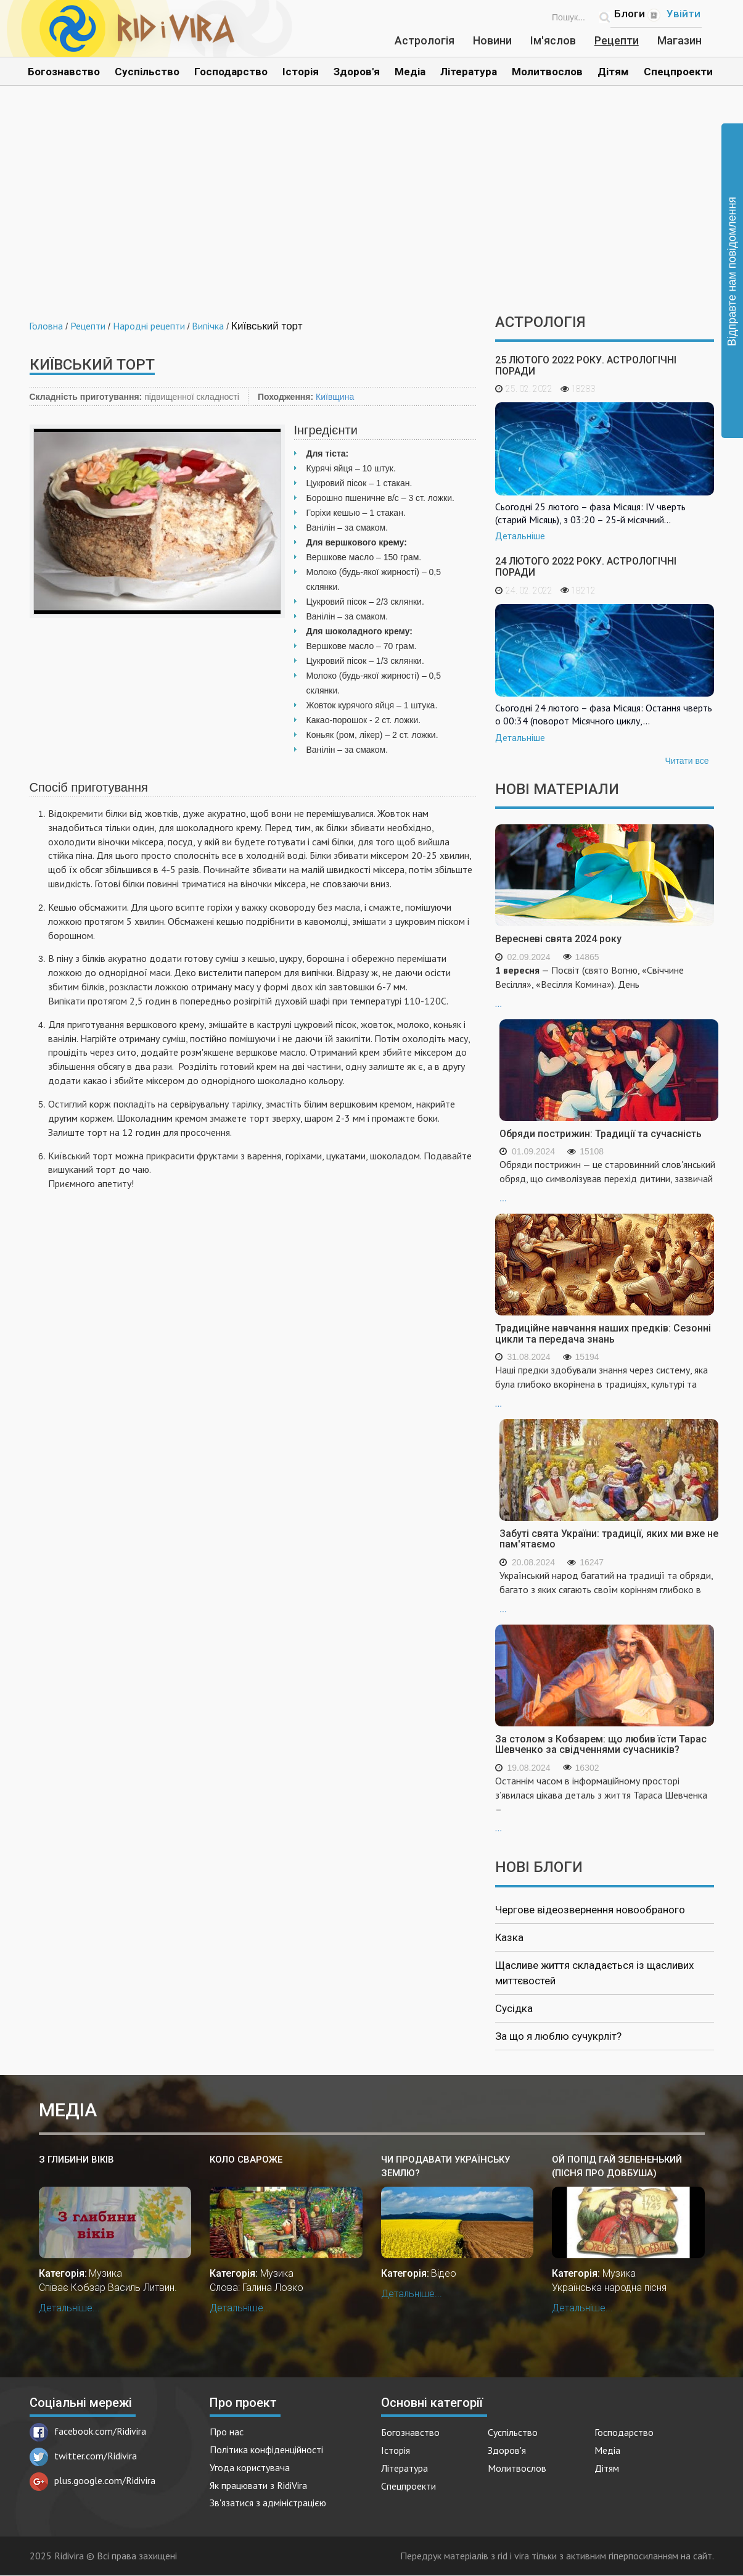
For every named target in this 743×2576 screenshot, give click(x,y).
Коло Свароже (246, 2159)
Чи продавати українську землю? (445, 2166)
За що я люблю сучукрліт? (558, 2036)
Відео (443, 2273)
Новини (492, 40)
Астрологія (424, 40)
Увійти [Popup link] (683, 13)
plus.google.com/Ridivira (92, 2480)
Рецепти (616, 40)
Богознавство (64, 71)
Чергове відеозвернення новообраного (590, 1909)
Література (468, 71)
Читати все (686, 761)
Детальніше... (69, 2308)
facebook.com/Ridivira (88, 2431)
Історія (300, 71)
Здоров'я (357, 71)
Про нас (227, 2431)
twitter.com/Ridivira (83, 2456)
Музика (105, 2273)
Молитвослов (547, 71)
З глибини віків (76, 2159)
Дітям (613, 71)
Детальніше (520, 536)
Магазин (679, 40)
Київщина (335, 397)
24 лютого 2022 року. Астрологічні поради (585, 566)
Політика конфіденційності (266, 2449)
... (604, 986)
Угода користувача (250, 2467)
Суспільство (147, 71)
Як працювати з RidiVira (258, 2485)
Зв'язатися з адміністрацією (268, 2502)
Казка (509, 1937)
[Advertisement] (372, 209)
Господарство (231, 71)
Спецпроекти (678, 71)
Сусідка (514, 2008)
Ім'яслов (553, 40)
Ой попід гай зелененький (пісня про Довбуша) (617, 2166)
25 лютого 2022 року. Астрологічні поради (585, 365)
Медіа (410, 71)
